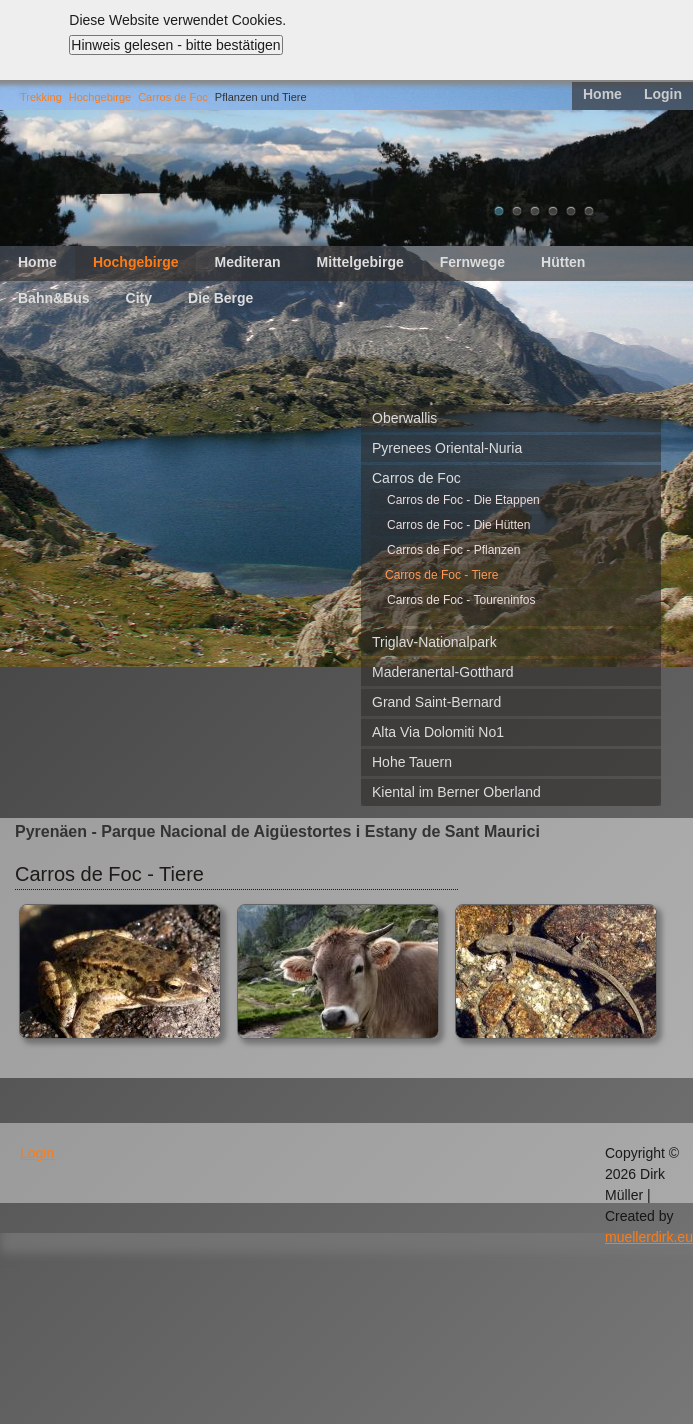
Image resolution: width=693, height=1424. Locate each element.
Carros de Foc (173, 97)
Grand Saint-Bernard (436, 702)
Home (602, 94)
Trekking (41, 97)
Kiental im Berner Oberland (456, 792)
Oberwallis (404, 418)
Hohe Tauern (412, 762)
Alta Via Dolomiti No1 (438, 732)
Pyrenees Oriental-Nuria (447, 448)
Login (663, 94)
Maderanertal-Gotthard (443, 672)
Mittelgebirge (360, 262)
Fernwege (472, 262)
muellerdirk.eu (649, 1237)
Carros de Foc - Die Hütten (458, 525)
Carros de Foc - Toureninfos (461, 600)
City (139, 298)
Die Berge (220, 298)
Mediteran (247, 262)
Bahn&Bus (54, 298)
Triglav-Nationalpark (434, 642)
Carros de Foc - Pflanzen (453, 550)
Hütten (563, 262)
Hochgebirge (100, 97)
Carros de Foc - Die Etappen (463, 500)
